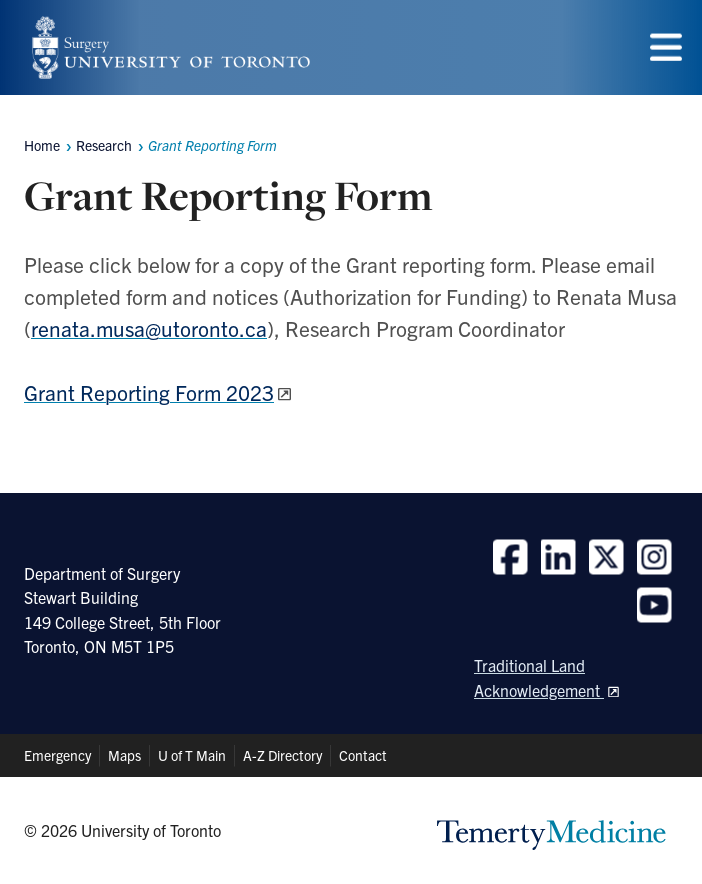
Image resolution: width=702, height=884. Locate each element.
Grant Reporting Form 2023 (149, 392)
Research (104, 145)
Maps (124, 755)
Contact (363, 755)
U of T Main (192, 755)
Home (42, 145)
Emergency (57, 755)
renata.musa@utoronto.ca (149, 328)
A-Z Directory (282, 755)
